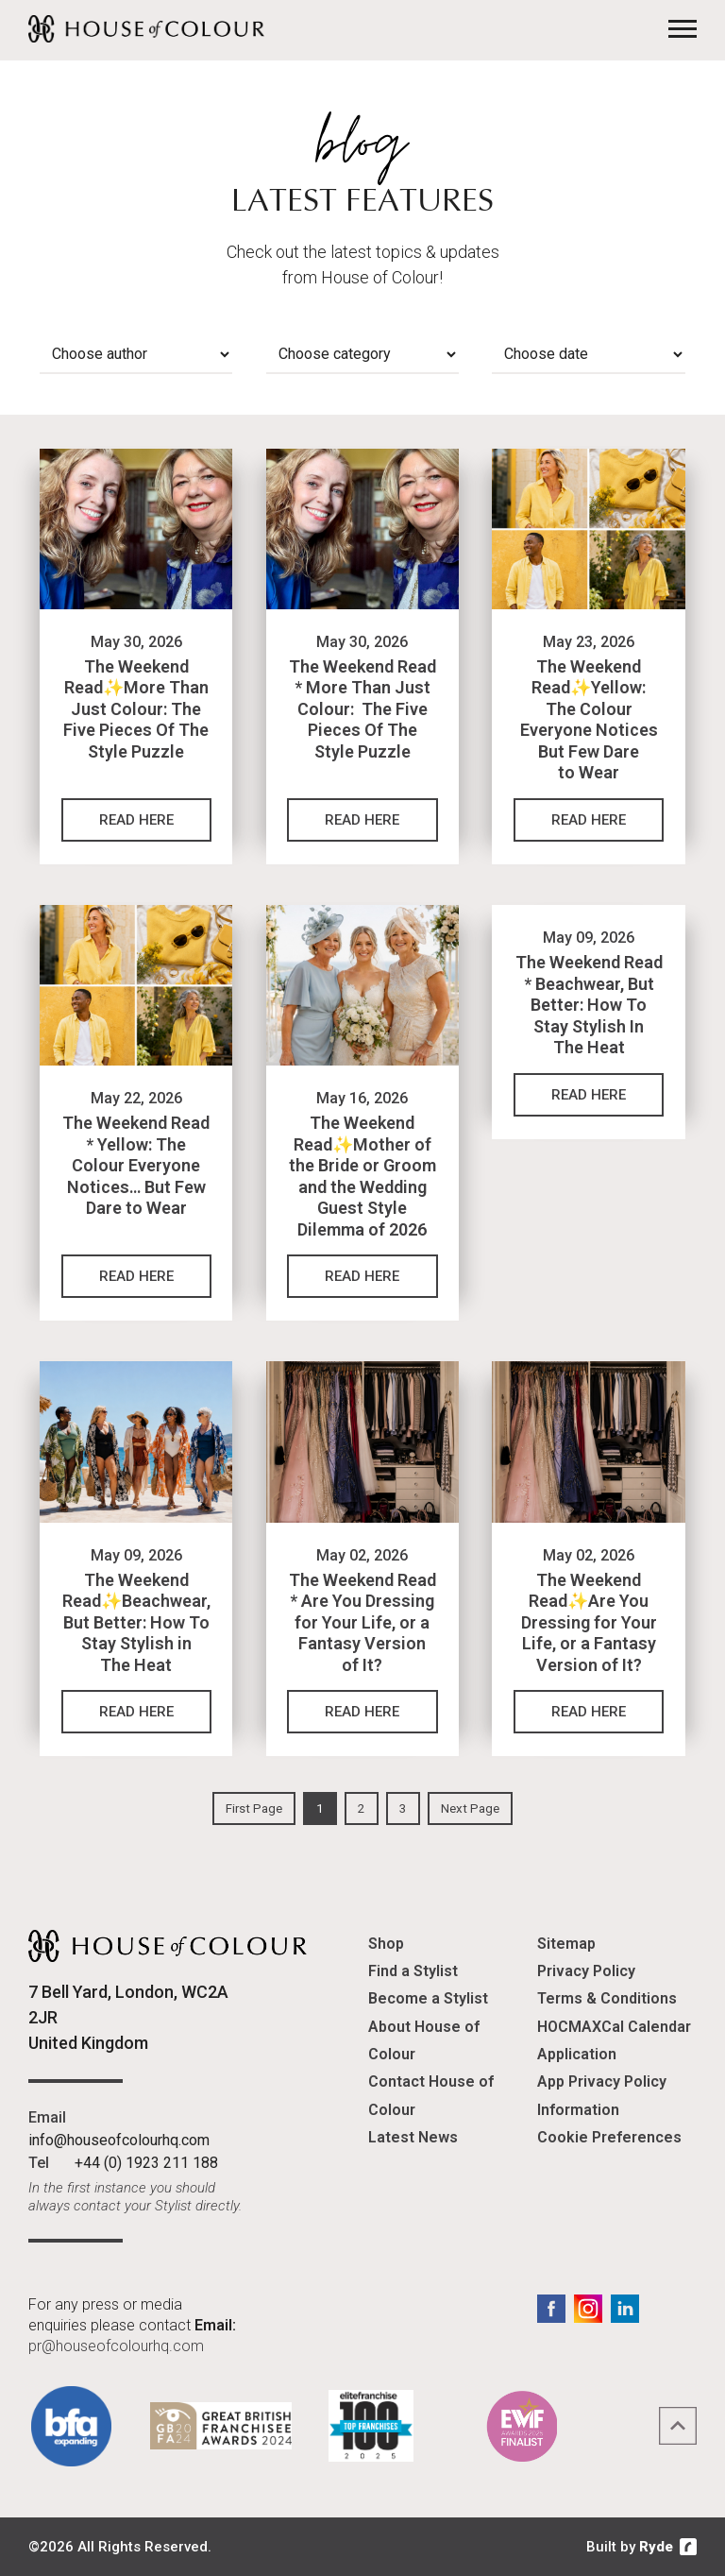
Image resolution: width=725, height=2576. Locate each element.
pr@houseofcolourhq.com (116, 2346)
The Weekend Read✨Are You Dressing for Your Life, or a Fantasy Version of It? (589, 1622)
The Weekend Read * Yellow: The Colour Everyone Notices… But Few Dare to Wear (136, 1165)
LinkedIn (625, 2309)
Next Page (470, 1808)
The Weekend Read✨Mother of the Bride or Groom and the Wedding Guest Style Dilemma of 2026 (362, 1176)
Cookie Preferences (609, 2137)
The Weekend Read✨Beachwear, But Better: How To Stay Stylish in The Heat (136, 1622)
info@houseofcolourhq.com (119, 2140)
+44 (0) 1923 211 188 (146, 2163)
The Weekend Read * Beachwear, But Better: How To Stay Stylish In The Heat (589, 1004)
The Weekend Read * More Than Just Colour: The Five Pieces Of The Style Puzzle (362, 709)
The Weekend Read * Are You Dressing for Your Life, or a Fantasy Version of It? (362, 1622)
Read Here (136, 819)
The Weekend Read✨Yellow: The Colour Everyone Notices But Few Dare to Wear (589, 720)
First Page (254, 1808)
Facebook (551, 2309)
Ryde (656, 2546)
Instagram (588, 2309)
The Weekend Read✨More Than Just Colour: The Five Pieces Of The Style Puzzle (136, 709)
